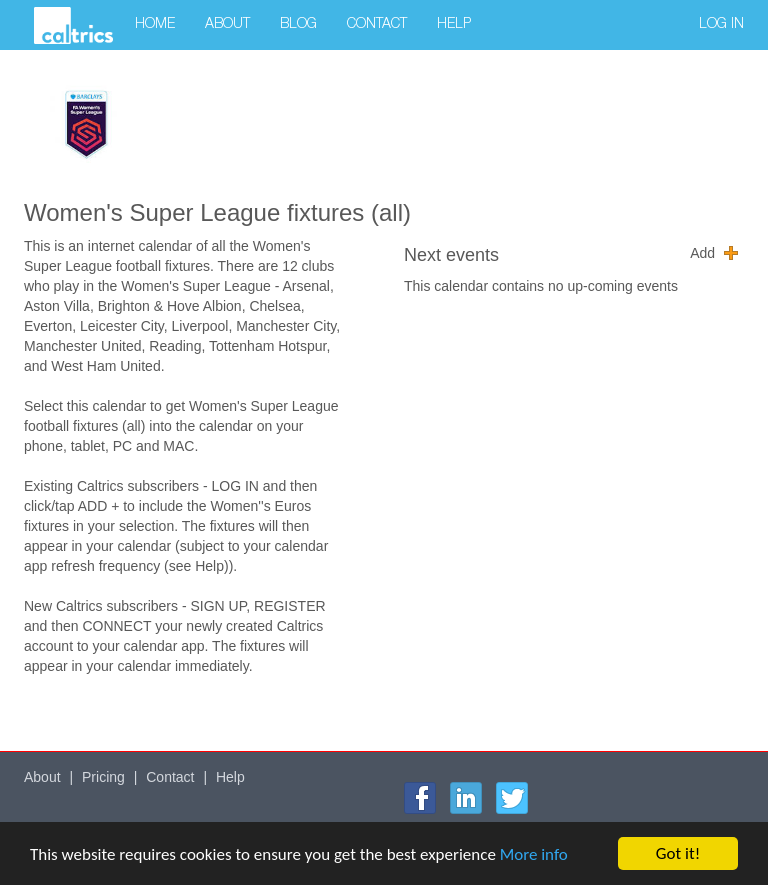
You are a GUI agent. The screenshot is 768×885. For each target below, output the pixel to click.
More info (534, 855)
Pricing (103, 777)
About (227, 25)
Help (454, 25)
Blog (298, 25)
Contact (377, 25)
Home (155, 25)
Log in (721, 25)
